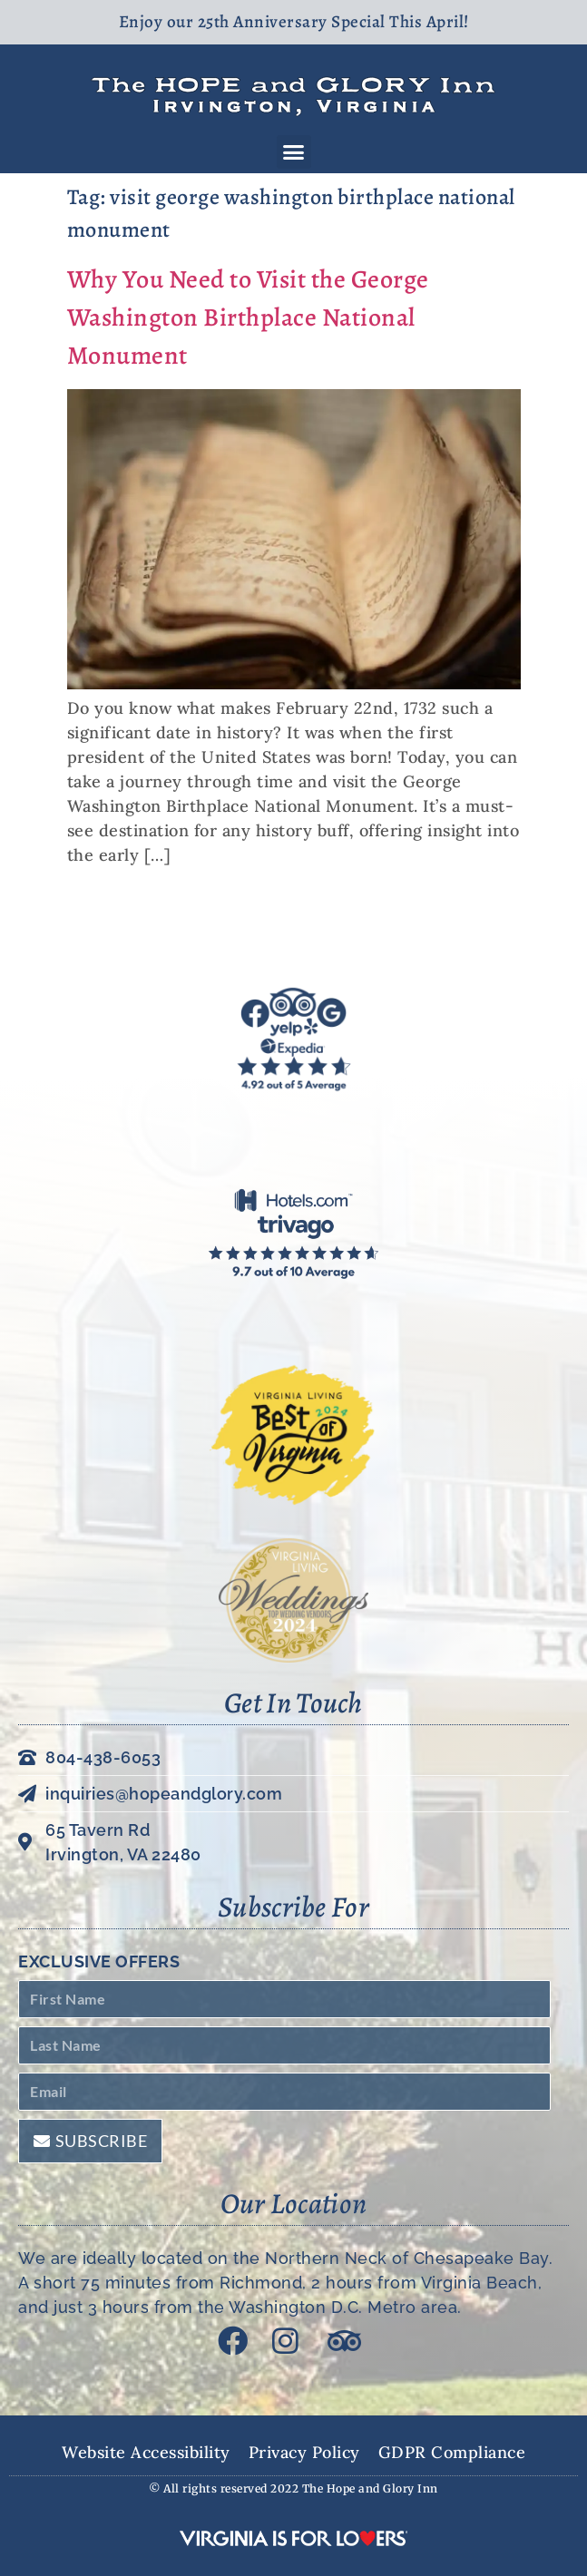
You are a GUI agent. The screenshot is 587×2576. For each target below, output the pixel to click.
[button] (294, 152)
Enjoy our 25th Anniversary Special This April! (294, 22)
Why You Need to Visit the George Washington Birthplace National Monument (248, 317)
